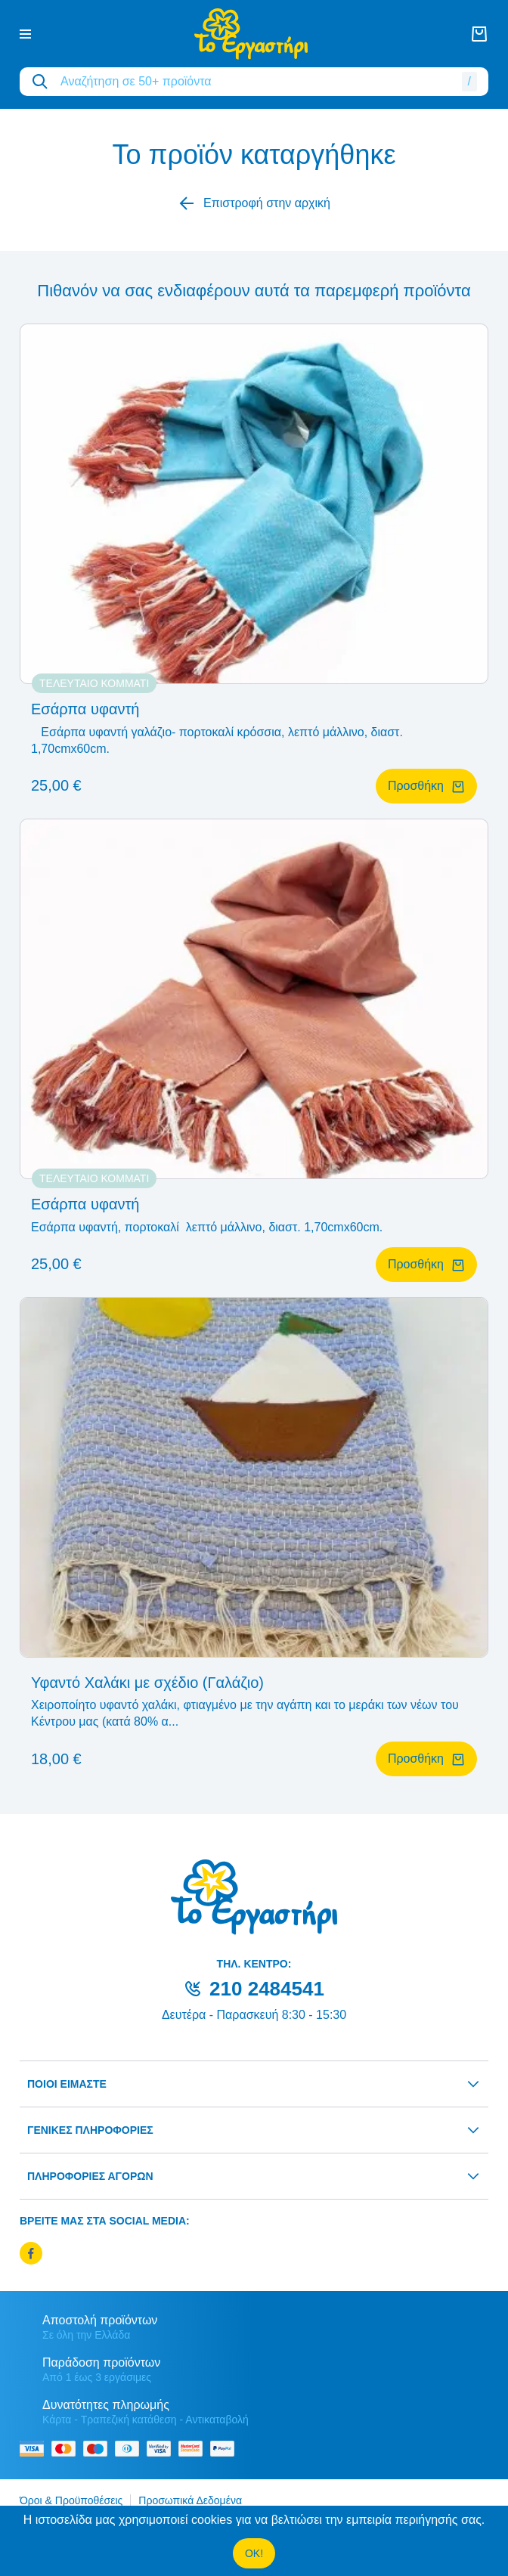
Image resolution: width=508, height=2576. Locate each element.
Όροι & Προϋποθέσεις (71, 2500)
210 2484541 (266, 1988)
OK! (254, 2553)
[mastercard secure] (194, 2449)
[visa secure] (162, 2449)
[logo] (251, 34)
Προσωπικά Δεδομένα (190, 2500)
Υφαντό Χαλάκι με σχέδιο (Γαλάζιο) (147, 1682)
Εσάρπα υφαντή (85, 709)
